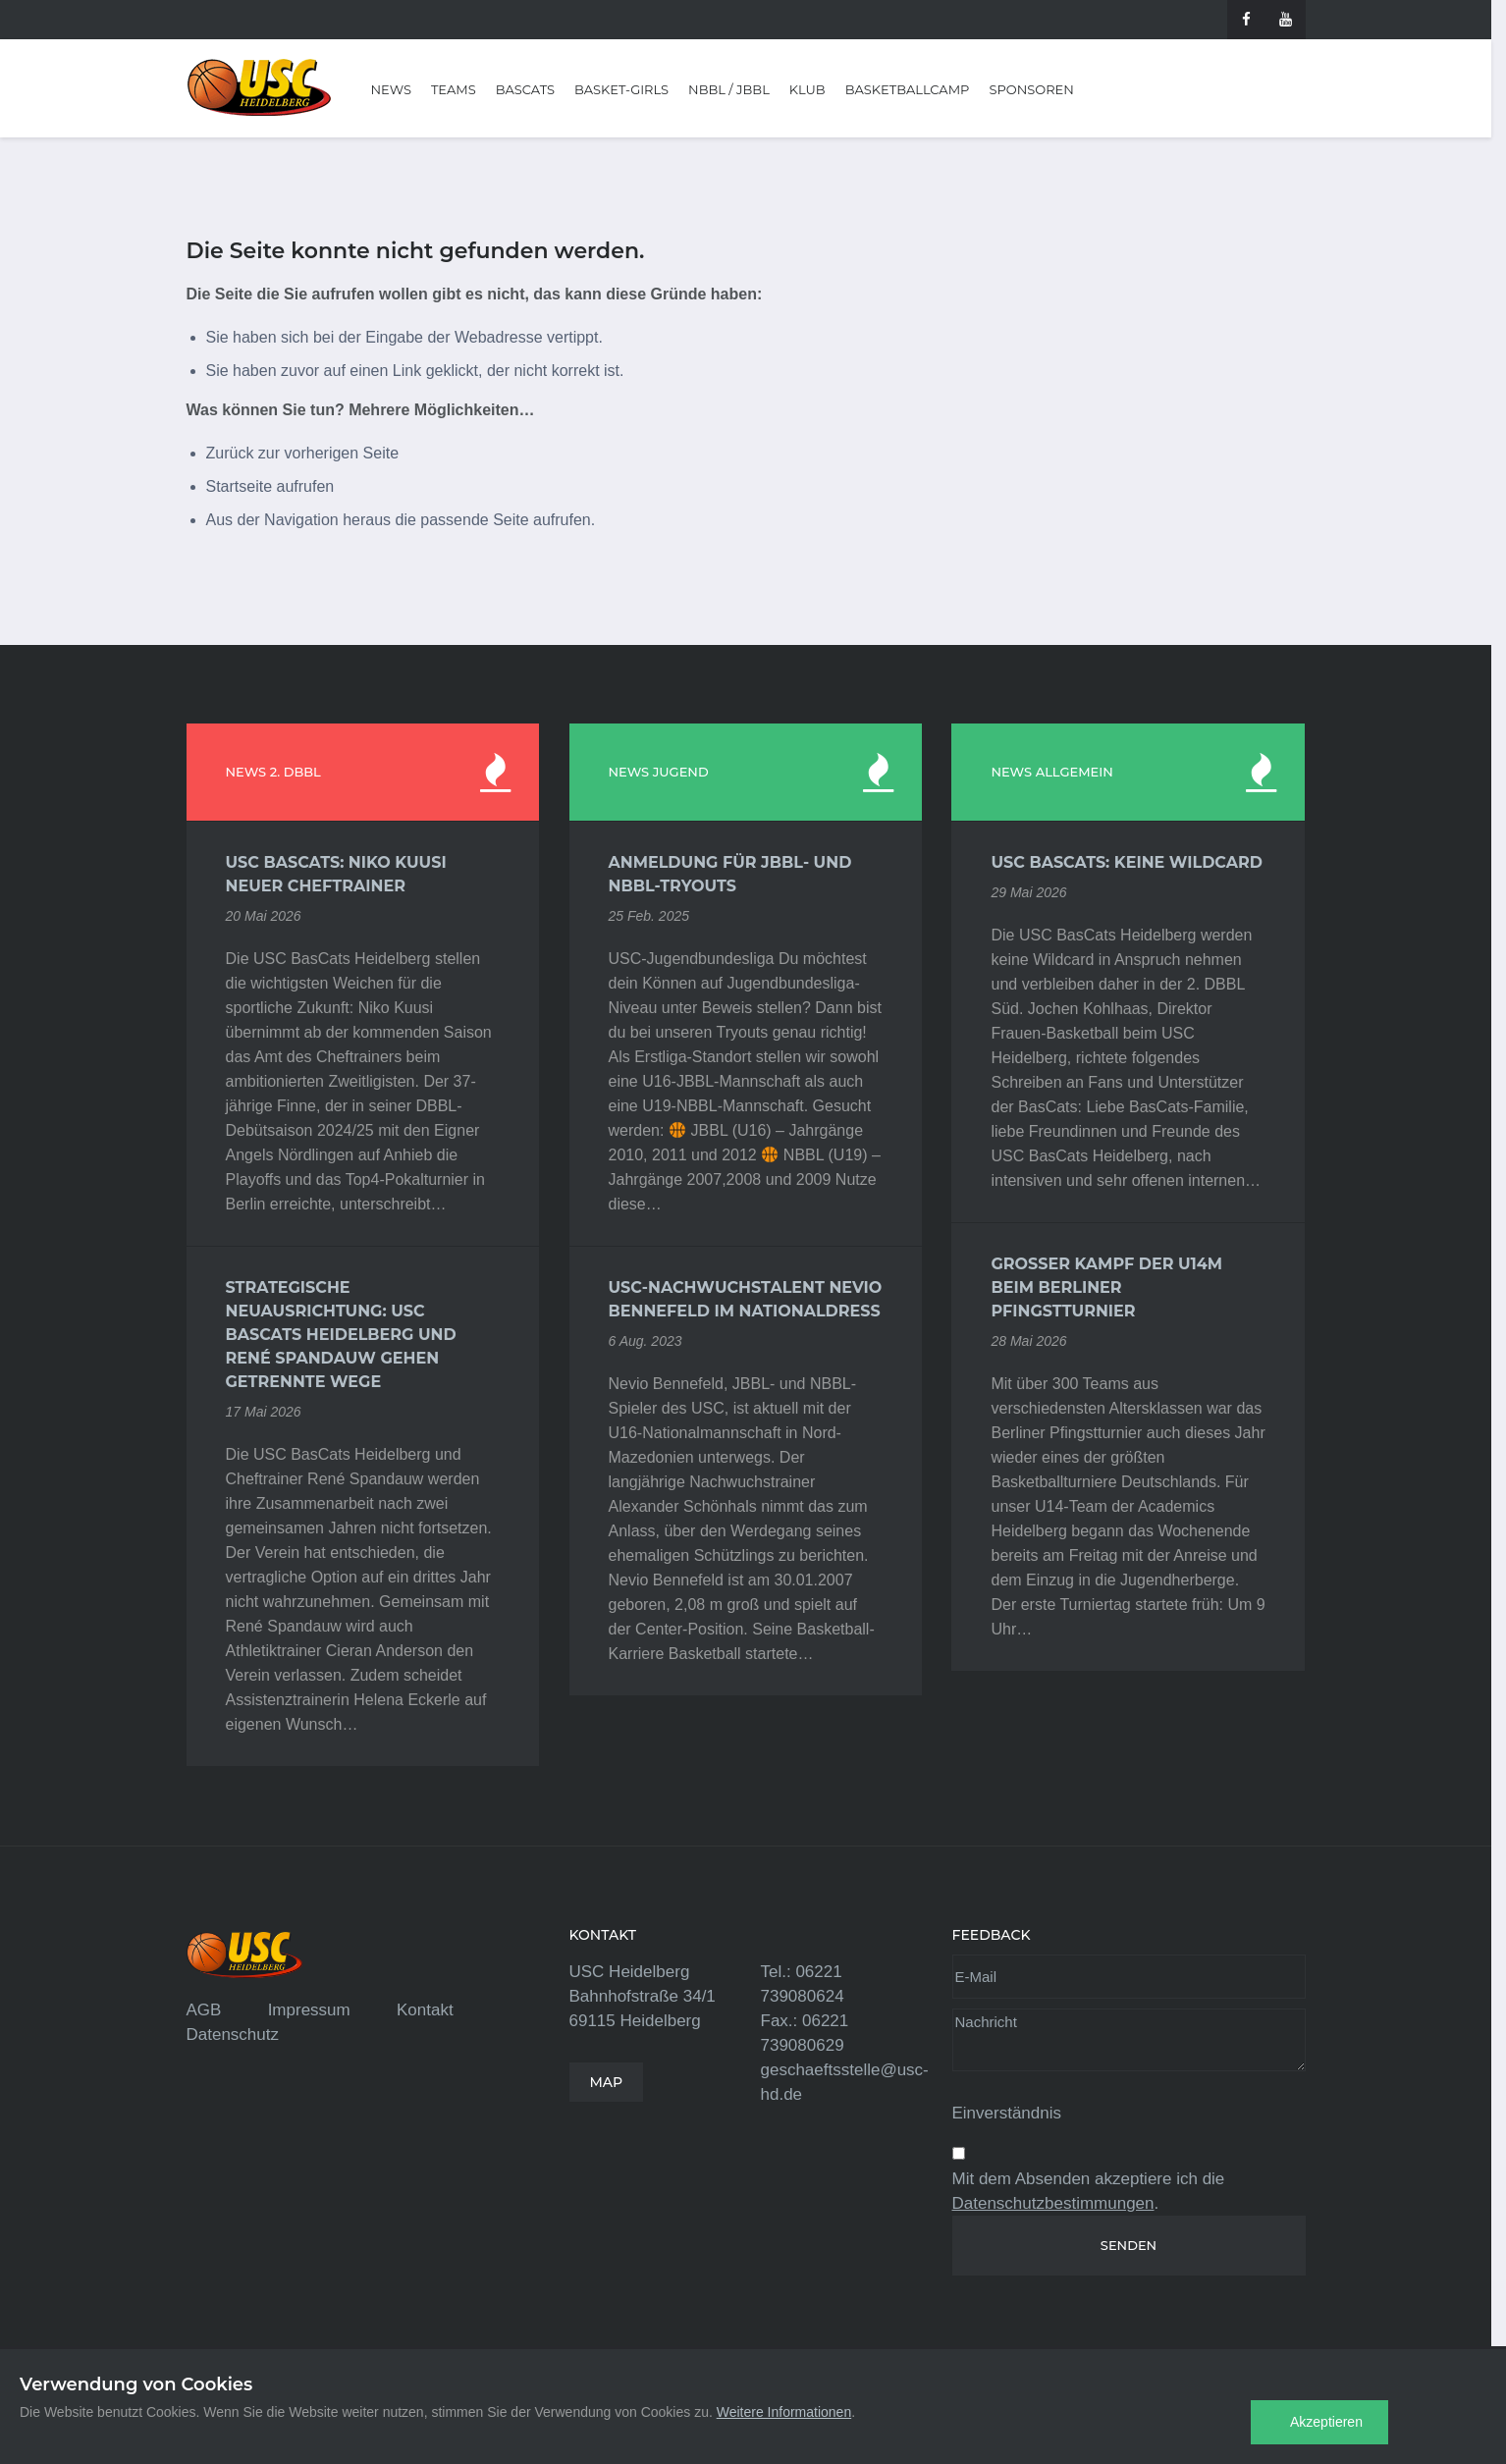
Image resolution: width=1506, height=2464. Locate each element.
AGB (204, 2010)
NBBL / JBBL (729, 89)
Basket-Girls (621, 89)
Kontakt (425, 2010)
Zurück (230, 453)
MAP (606, 2082)
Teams (453, 89)
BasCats (525, 89)
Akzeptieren (1326, 2422)
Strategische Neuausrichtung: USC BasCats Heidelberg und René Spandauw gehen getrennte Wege (341, 1334)
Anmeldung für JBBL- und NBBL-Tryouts (730, 874)
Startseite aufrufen (270, 486)
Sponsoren (1031, 89)
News (391, 89)
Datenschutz (233, 2034)
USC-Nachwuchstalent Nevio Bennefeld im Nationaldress (746, 1299)
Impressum (309, 2010)
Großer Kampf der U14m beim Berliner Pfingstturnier (1106, 1287)
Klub (807, 89)
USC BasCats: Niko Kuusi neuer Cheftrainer (336, 874)
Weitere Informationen (784, 2412)
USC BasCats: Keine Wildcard (1126, 862)
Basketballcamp (907, 89)
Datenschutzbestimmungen (1053, 2203)
